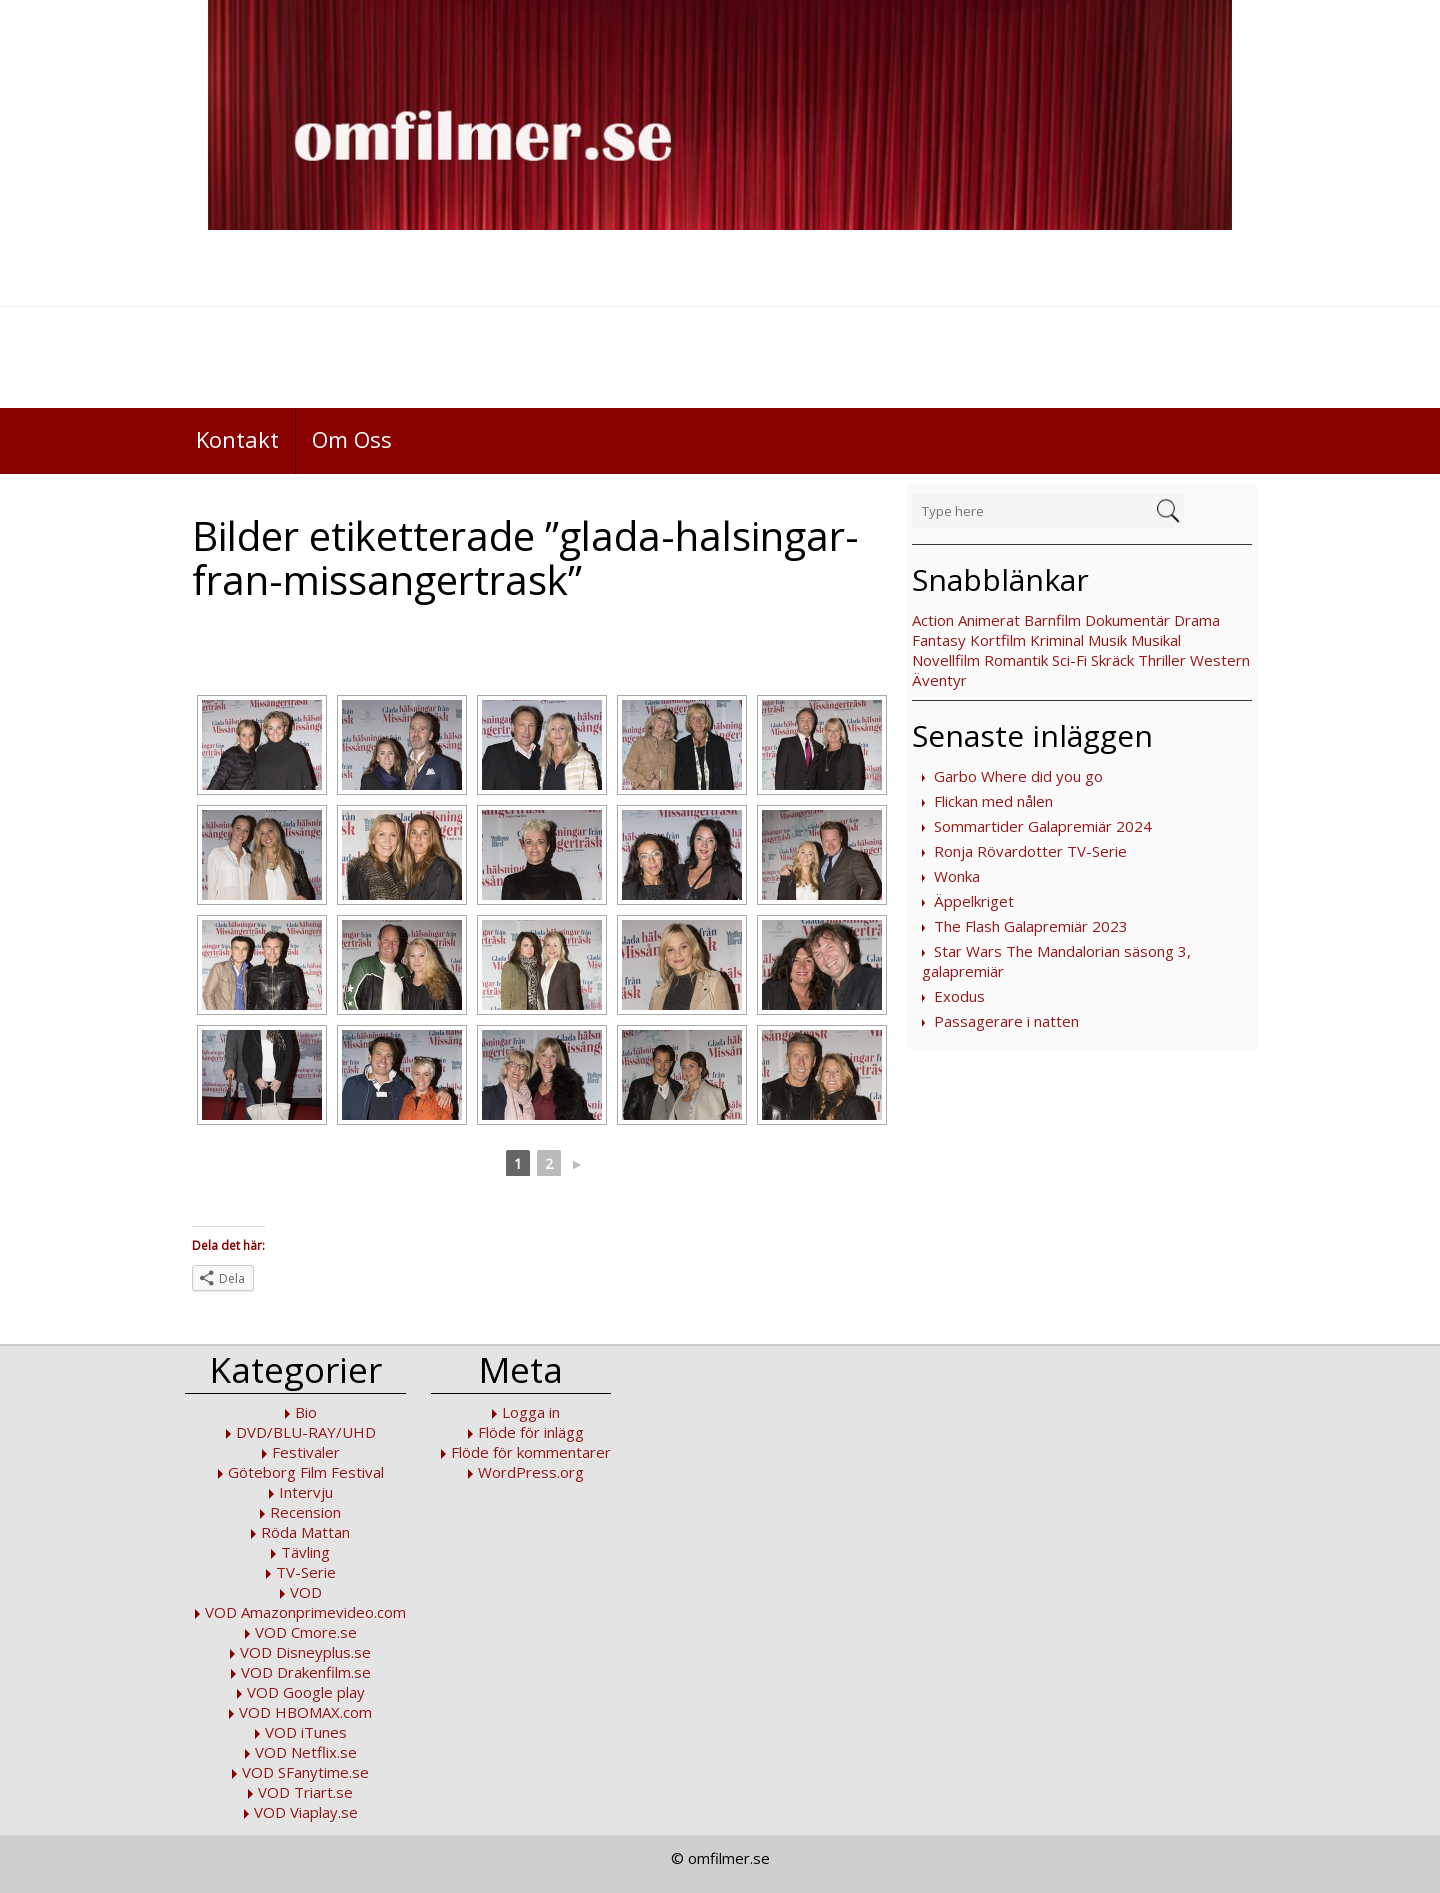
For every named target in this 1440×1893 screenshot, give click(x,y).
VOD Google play (306, 1692)
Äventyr (939, 680)
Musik (1107, 640)
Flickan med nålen (993, 801)
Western (1220, 660)
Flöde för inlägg (531, 1432)
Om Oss (352, 439)
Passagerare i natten (1006, 1021)
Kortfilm (998, 640)
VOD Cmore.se (306, 1632)
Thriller (1162, 660)
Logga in (531, 1412)
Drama (1197, 620)
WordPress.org (531, 1472)
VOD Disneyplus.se (305, 1652)
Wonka (957, 876)
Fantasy (939, 640)
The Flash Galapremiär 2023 (1031, 926)
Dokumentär (1127, 620)
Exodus (959, 996)
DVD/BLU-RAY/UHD (306, 1432)
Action (933, 620)
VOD (306, 1592)
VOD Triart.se (305, 1792)
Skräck (1112, 660)
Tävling (305, 1552)
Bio (306, 1412)
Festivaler (306, 1452)
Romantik (1016, 660)
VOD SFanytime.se (305, 1772)
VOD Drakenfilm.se (306, 1672)
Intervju (306, 1492)
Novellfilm (946, 660)
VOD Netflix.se (306, 1752)
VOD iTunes (306, 1732)
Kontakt (237, 439)
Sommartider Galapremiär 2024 (1043, 826)
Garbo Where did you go (1018, 776)
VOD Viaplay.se (306, 1812)
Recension (305, 1512)
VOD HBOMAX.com (305, 1712)
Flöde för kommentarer (531, 1452)
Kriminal (1057, 640)
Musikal (1156, 640)
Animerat (989, 620)
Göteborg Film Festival (306, 1472)
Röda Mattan (305, 1532)
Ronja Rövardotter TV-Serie (1030, 851)
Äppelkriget (974, 901)
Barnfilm (1052, 620)
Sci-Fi (1069, 660)
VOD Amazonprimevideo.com (305, 1612)
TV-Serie (306, 1572)
